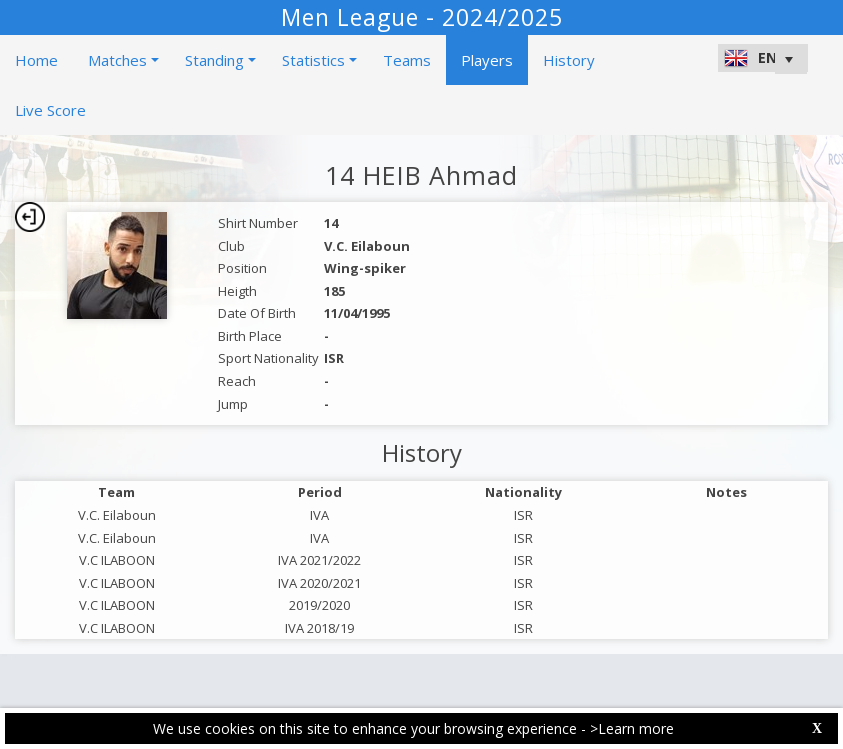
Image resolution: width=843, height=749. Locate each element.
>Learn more (632, 728)
